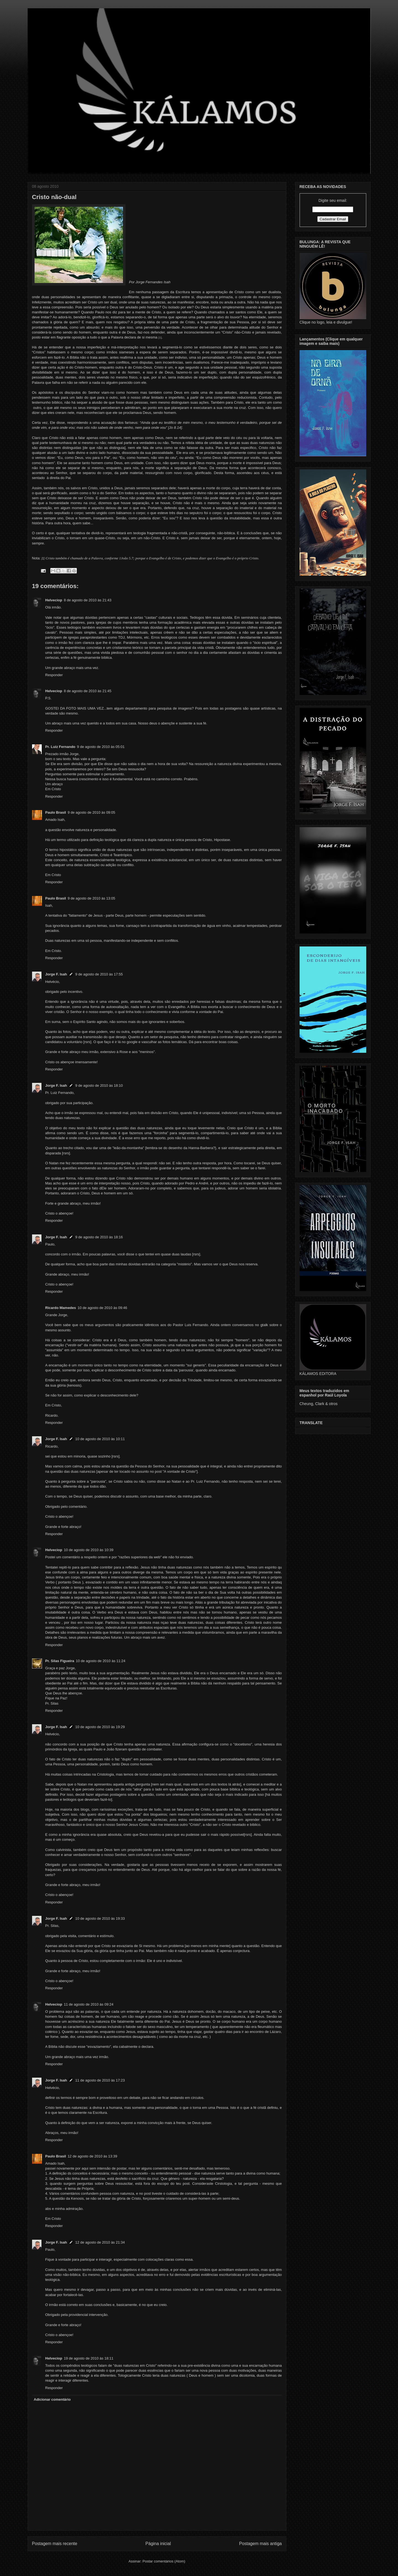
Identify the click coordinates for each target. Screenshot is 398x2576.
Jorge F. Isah (56, 974)
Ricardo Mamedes (60, 1308)
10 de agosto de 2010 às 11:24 (100, 1661)
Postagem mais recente (54, 2543)
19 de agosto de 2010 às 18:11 (88, 2358)
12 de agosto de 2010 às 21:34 (100, 2242)
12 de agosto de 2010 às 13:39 (92, 2156)
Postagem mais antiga (260, 2543)
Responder (54, 675)
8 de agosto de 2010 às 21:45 (87, 691)
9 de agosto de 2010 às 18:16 (99, 1237)
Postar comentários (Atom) (163, 2561)
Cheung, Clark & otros (319, 1403)
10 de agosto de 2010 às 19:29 (100, 1727)
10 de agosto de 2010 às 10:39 (88, 1550)
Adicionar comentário (52, 2399)
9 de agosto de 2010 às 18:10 (99, 1085)
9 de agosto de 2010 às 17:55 (99, 974)
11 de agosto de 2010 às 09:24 (88, 2004)
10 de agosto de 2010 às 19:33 (100, 1918)
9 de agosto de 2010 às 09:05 (91, 812)
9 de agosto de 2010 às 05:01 (101, 747)
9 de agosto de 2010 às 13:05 (91, 898)
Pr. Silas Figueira (59, 1661)
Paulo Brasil (55, 812)
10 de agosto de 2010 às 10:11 (100, 1439)
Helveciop (53, 600)
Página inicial (158, 2543)
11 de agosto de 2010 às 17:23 (100, 2080)
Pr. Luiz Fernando (60, 747)
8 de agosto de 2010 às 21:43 (87, 600)
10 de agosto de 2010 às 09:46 (102, 1308)
